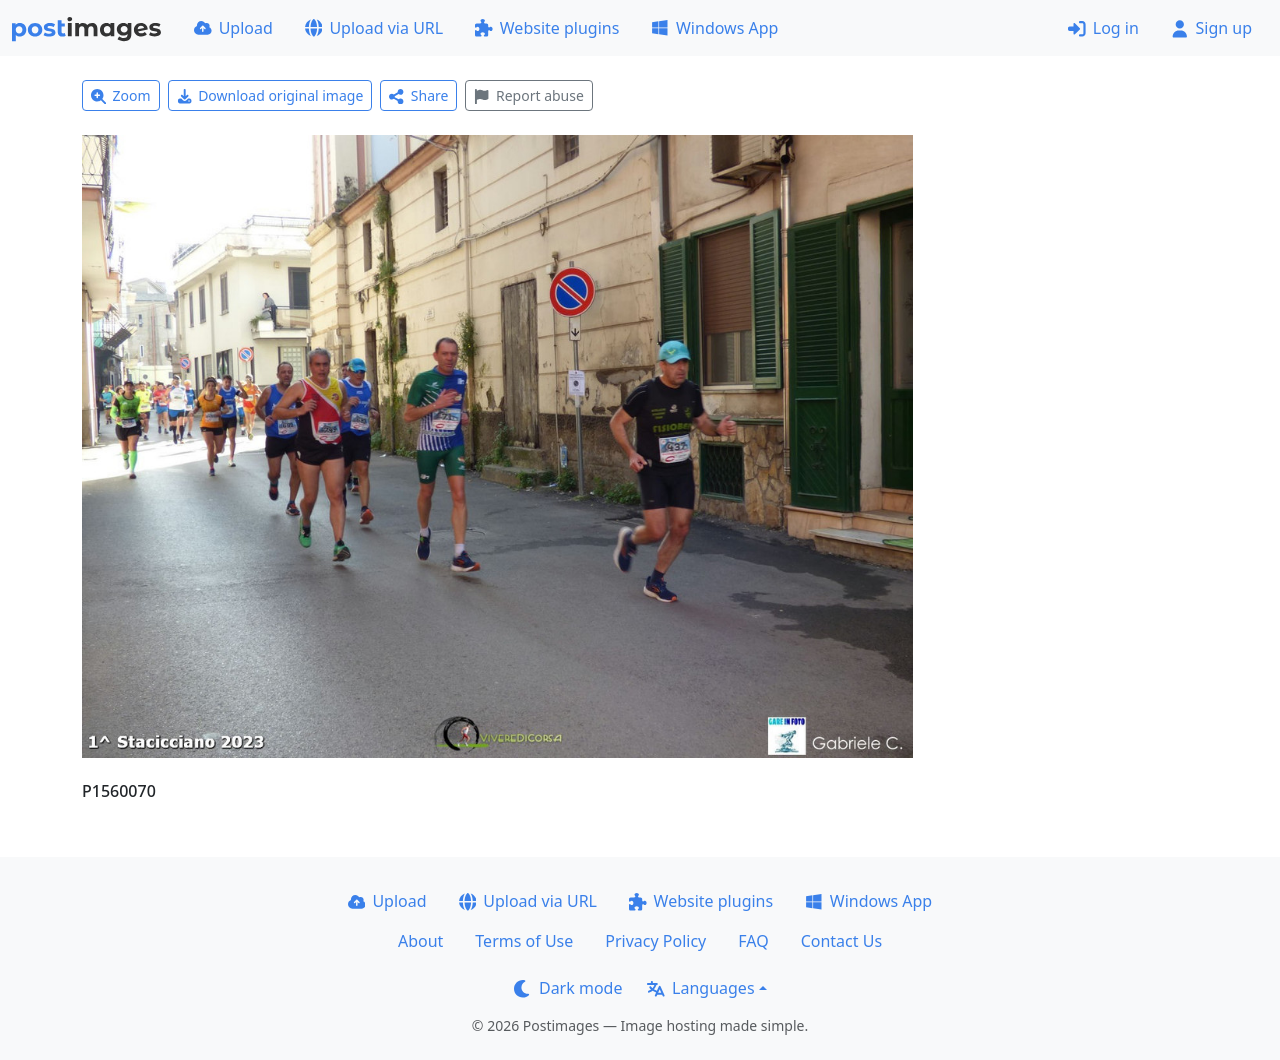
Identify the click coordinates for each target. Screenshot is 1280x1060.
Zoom (121, 95)
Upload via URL (374, 28)
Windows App (714, 28)
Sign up (1211, 28)
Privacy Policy (655, 941)
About (420, 941)
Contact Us (841, 941)
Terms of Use (524, 941)
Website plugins (547, 28)
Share (418, 95)
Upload (233, 28)
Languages (700, 988)
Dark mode (568, 988)
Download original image (270, 95)
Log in (1103, 28)
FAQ (753, 941)
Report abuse (528, 95)
